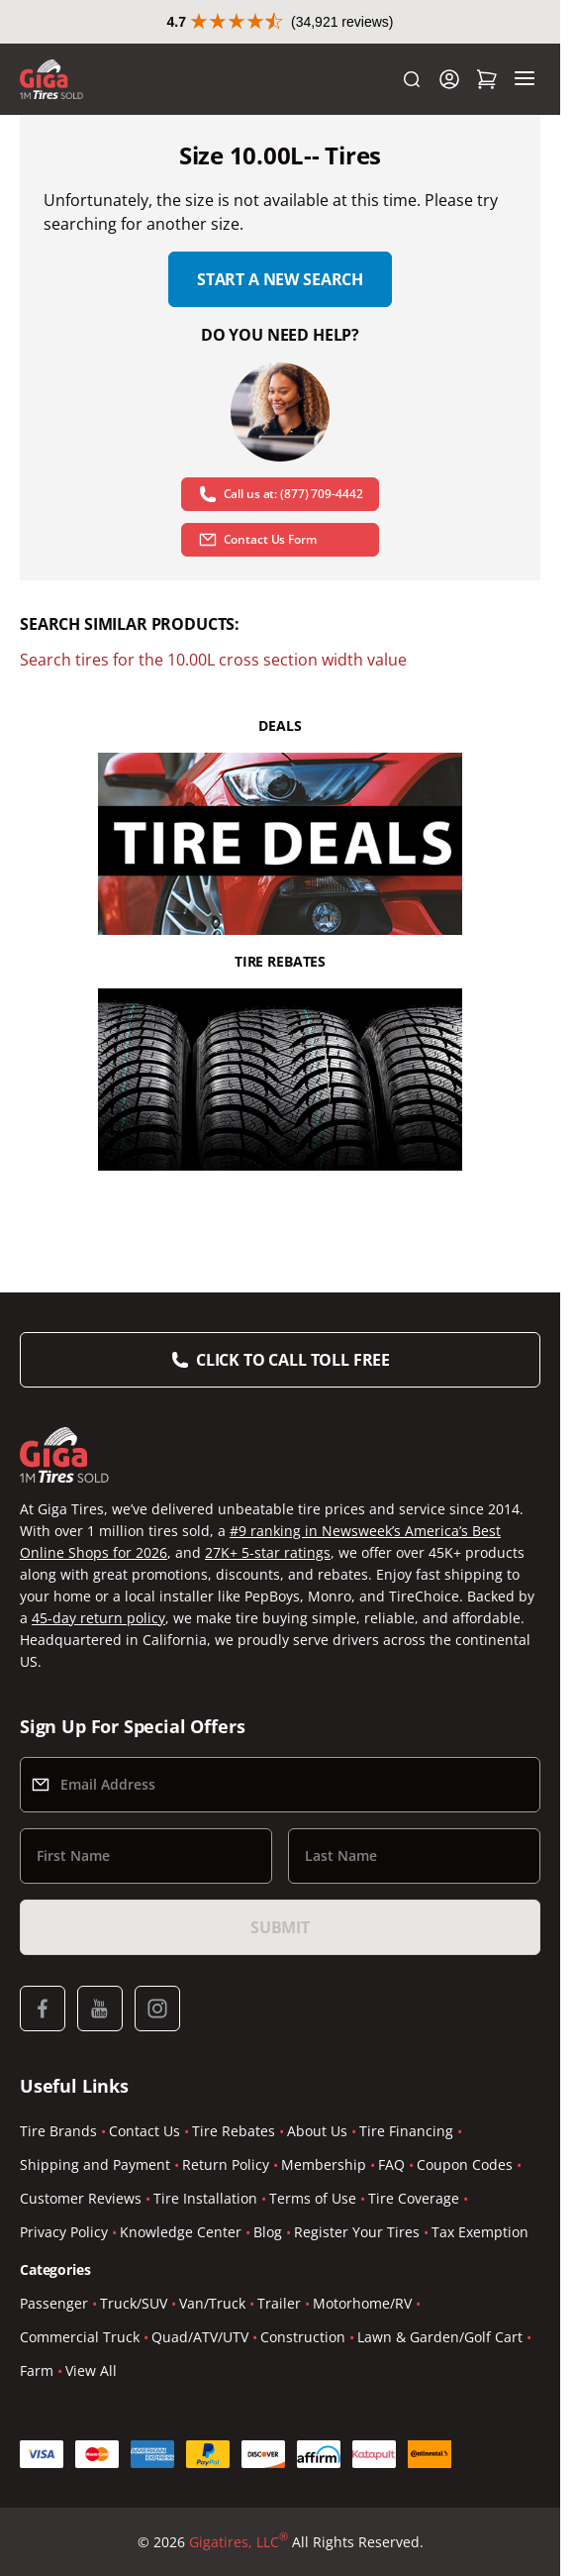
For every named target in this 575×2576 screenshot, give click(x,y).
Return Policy (225, 2164)
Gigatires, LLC (238, 2542)
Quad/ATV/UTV (199, 2336)
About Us (317, 2130)
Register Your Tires (357, 2231)
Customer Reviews (81, 2198)
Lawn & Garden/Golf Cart (440, 2336)
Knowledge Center (180, 2231)
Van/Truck (212, 2303)
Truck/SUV (133, 2303)
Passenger (54, 2303)
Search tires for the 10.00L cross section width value (213, 660)
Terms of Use (312, 2198)
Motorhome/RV (362, 2303)
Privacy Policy (64, 2231)
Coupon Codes (465, 2164)
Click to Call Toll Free (293, 1360)
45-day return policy (98, 1617)
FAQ (391, 2164)
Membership (323, 2164)
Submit (280, 1927)
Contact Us (144, 2130)
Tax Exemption (479, 2231)
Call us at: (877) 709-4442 (280, 494)
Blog (267, 2231)
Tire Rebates (233, 2130)
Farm (36, 2370)
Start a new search (280, 279)
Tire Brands (58, 2130)
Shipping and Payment (95, 2164)
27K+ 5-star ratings (268, 1552)
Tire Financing (406, 2130)
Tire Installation (205, 2198)
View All (91, 2370)
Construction (302, 2336)
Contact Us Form (257, 540)
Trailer (279, 2303)
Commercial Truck (80, 2336)
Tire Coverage (413, 2198)
